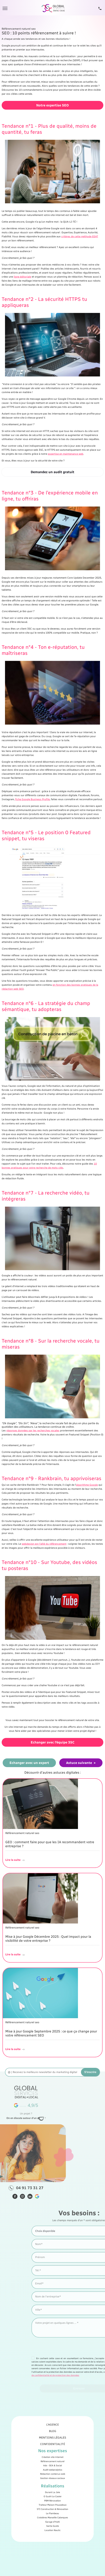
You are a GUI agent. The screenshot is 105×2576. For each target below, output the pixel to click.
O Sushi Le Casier (52, 2485)
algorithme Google (87, 1484)
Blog (52, 2461)
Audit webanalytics (52, 2475)
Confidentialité (52, 2465)
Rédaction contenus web (52, 2476)
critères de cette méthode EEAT (79, 236)
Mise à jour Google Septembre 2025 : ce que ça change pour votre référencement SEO (51, 2033)
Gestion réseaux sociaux (52, 2478)
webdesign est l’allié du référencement (44, 1543)
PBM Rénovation (52, 2486)
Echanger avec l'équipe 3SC (52, 1742)
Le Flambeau (52, 2491)
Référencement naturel (52, 2472)
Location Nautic (53, 2497)
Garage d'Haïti (52, 2494)
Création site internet (52, 2470)
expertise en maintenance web (65, 453)
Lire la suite (15, 1860)
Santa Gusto (52, 2496)
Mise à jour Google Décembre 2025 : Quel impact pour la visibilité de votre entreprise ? (48, 1939)
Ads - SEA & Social (52, 2473)
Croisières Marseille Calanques (52, 2493)
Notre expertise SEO (52, 105)
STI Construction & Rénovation (52, 2490)
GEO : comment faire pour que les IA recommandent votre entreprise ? (49, 1844)
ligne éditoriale (22, 276)
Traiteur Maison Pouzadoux (52, 2488)
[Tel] (100, 8)
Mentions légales (52, 2463)
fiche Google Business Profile (32, 799)
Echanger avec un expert (29, 1763)
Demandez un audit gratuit (52, 472)
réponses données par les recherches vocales (32, 1430)
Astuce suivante (79, 1763)
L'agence (52, 2458)
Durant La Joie (52, 2483)
